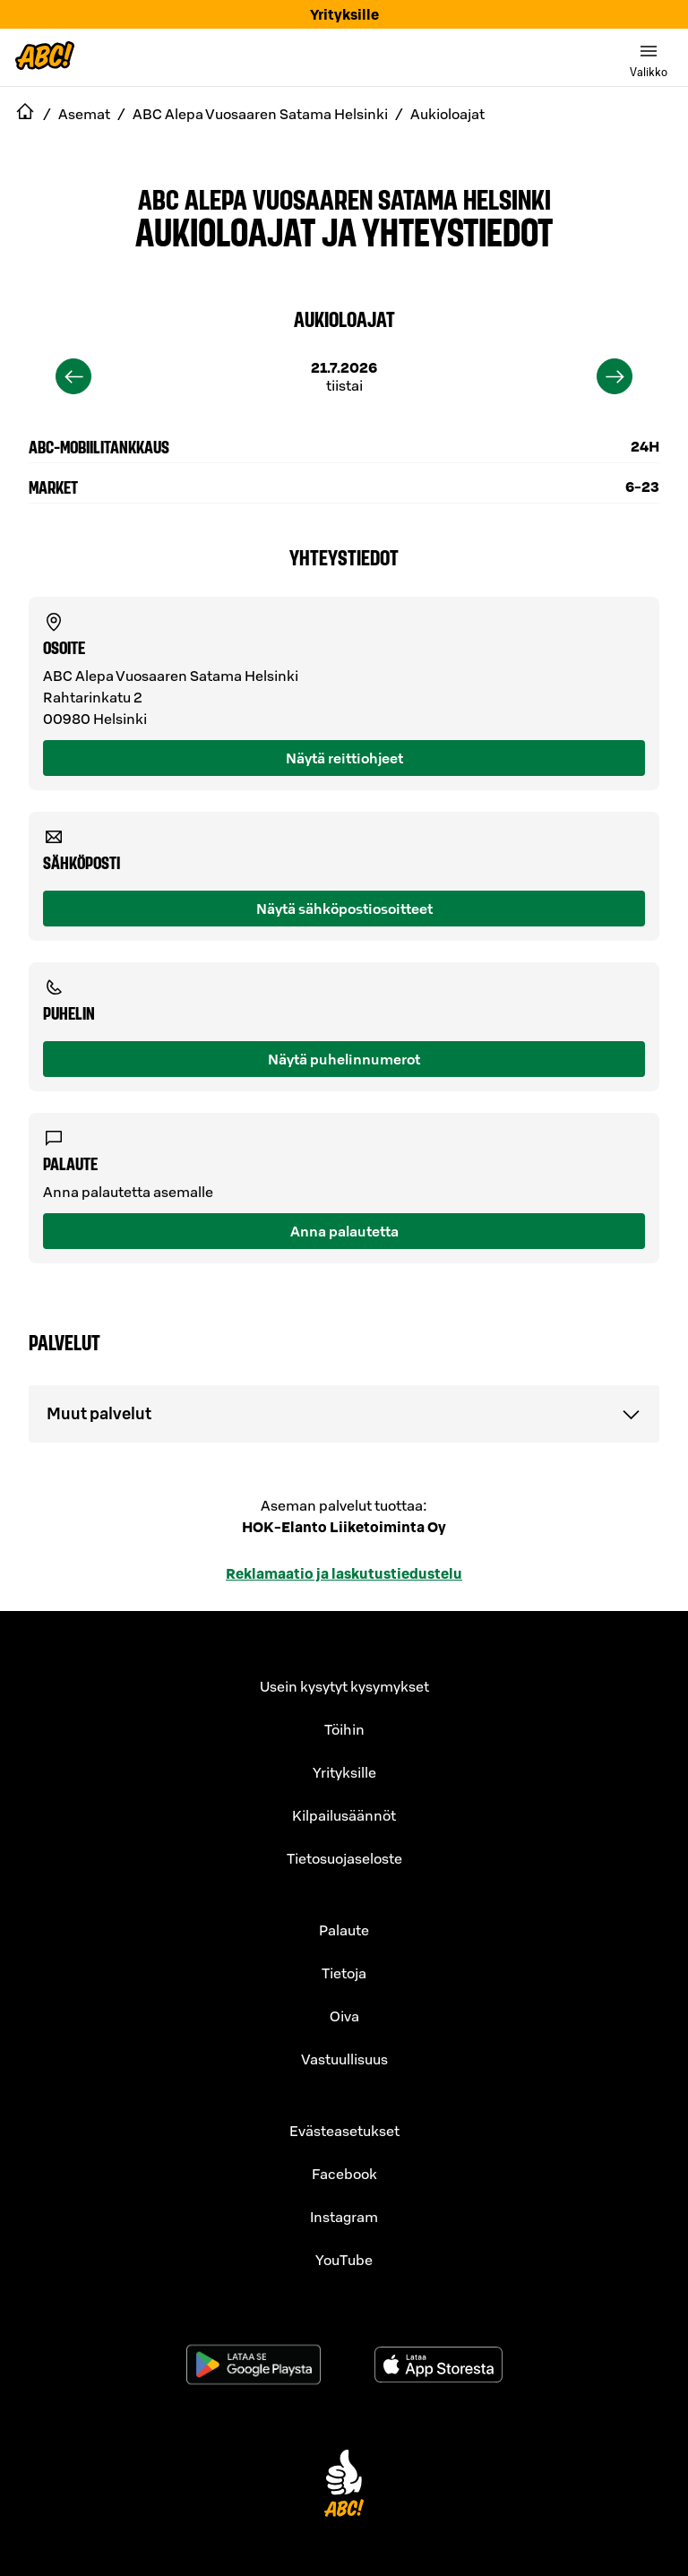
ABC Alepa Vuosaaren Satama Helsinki (344, 198)
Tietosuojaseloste (344, 1858)
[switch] (648, 57)
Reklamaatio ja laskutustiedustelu (344, 1573)
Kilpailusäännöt (344, 1815)
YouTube (344, 2260)
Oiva (344, 2016)
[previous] (73, 376)
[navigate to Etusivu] (25, 113)
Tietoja (344, 1973)
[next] (614, 376)
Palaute (344, 1930)
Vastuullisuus (344, 2059)
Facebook (344, 2174)
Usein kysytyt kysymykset (344, 1686)
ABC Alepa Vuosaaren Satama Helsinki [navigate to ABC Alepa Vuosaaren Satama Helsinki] (260, 114)
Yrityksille (344, 14)
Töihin (344, 1729)
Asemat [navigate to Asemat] (84, 114)
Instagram (344, 2217)
